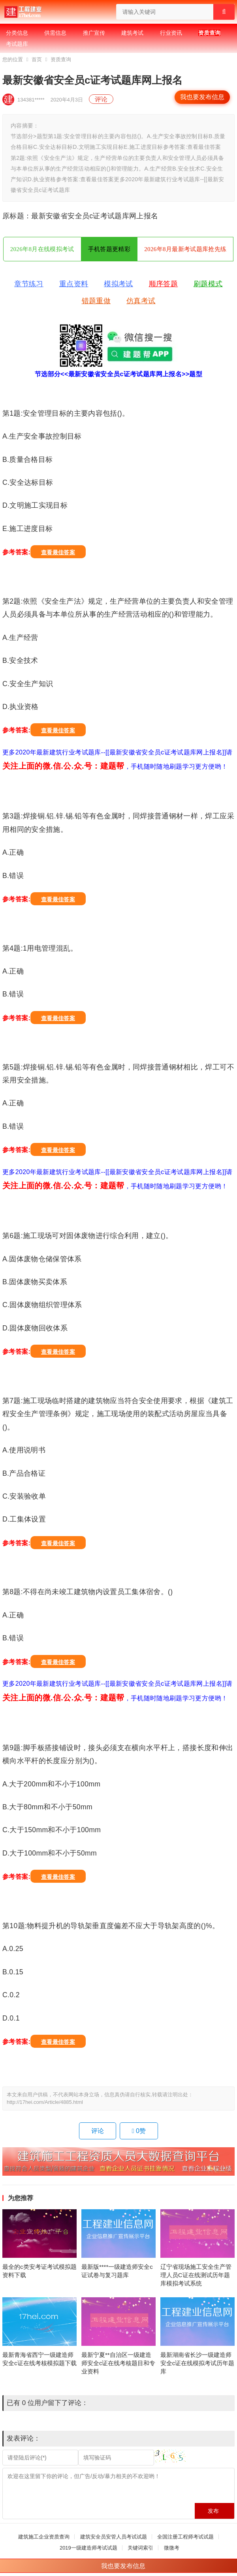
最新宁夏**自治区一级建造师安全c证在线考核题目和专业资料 (118, 2363)
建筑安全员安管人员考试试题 (113, 2537)
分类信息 (17, 33)
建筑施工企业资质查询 (44, 2537)
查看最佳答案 (58, 552)
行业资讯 (171, 33)
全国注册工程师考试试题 (185, 2537)
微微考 (171, 2548)
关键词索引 (140, 2548)
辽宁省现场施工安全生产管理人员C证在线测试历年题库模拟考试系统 (195, 2275)
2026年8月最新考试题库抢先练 (185, 249)
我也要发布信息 (202, 97)
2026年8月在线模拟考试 (42, 249)
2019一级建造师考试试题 (88, 2548)
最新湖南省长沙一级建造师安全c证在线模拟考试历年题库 (197, 2363)
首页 (37, 59)
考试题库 (17, 44)
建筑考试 (132, 33)
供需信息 (55, 33)
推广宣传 (94, 33)
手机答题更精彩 (109, 249)
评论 (101, 99)
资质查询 (209, 33)
